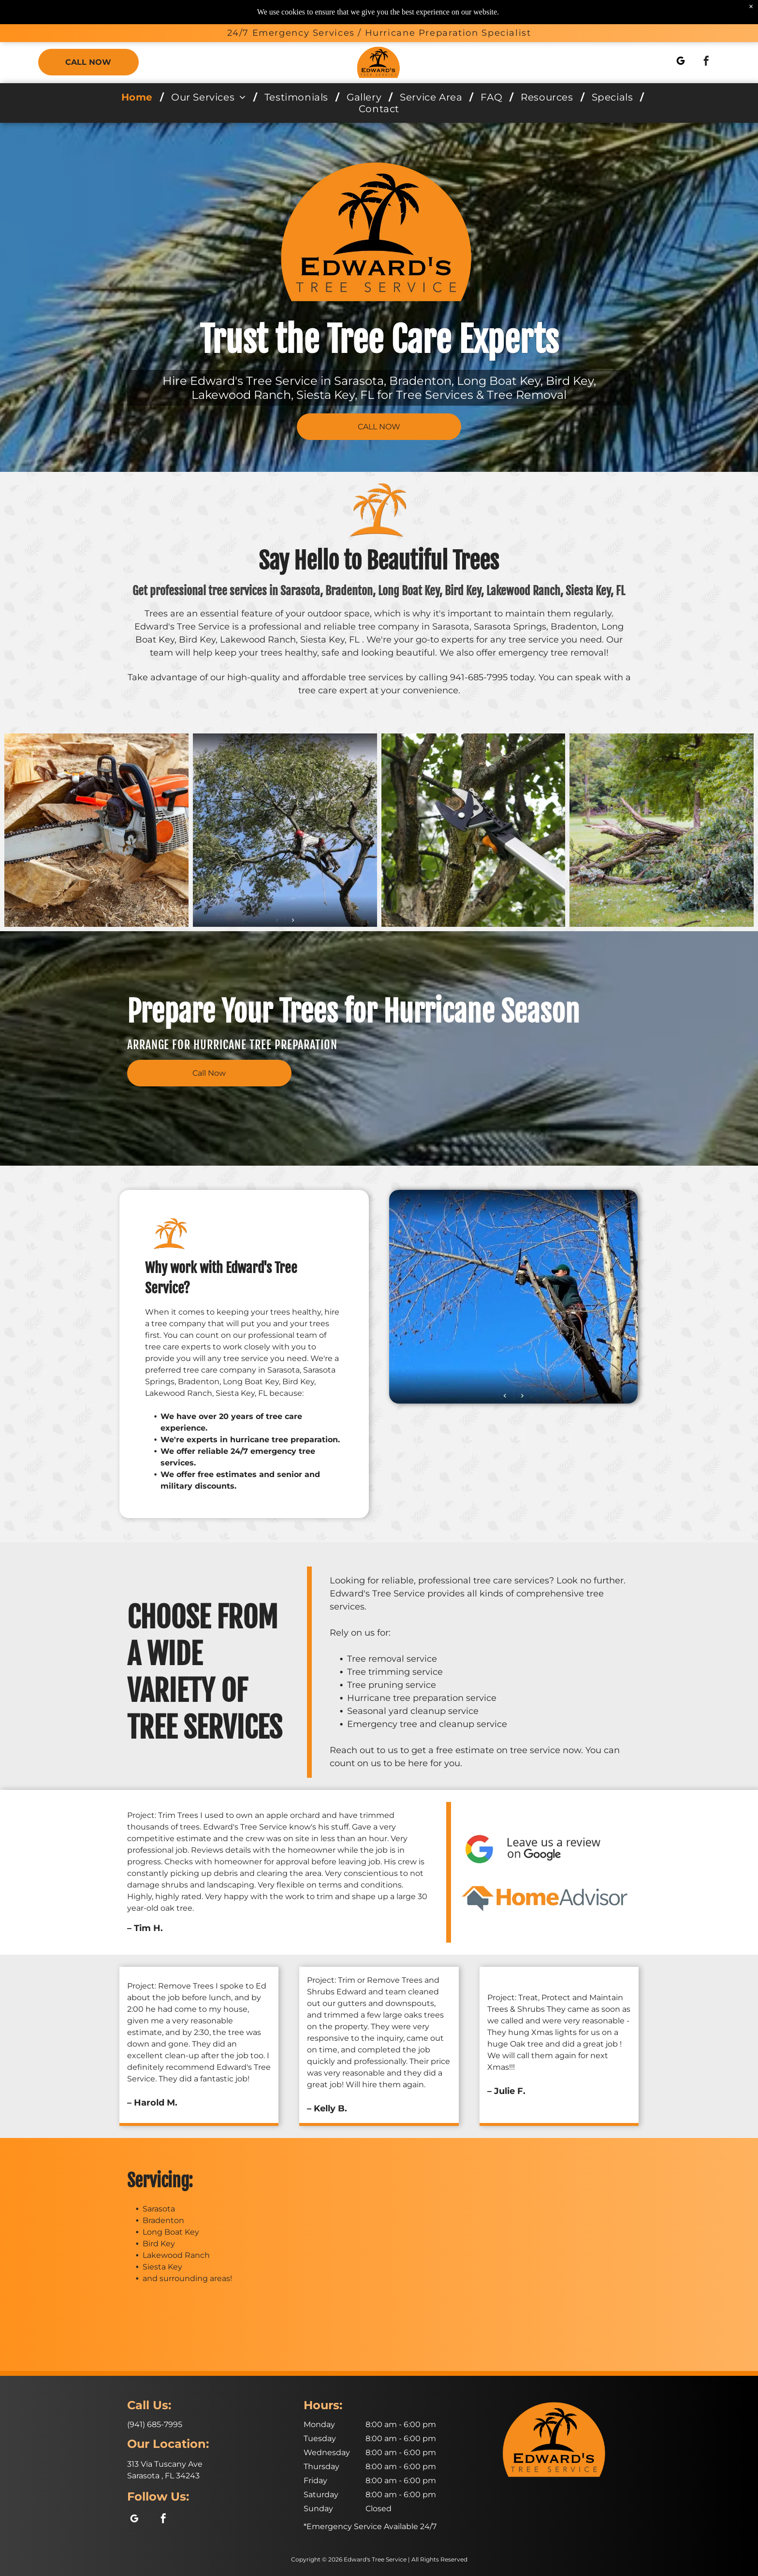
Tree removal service (392, 1659)
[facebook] (706, 62)
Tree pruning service (391, 1685)
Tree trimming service (395, 1672)
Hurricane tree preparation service (421, 1698)
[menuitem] (139, 97)
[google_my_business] (680, 62)
